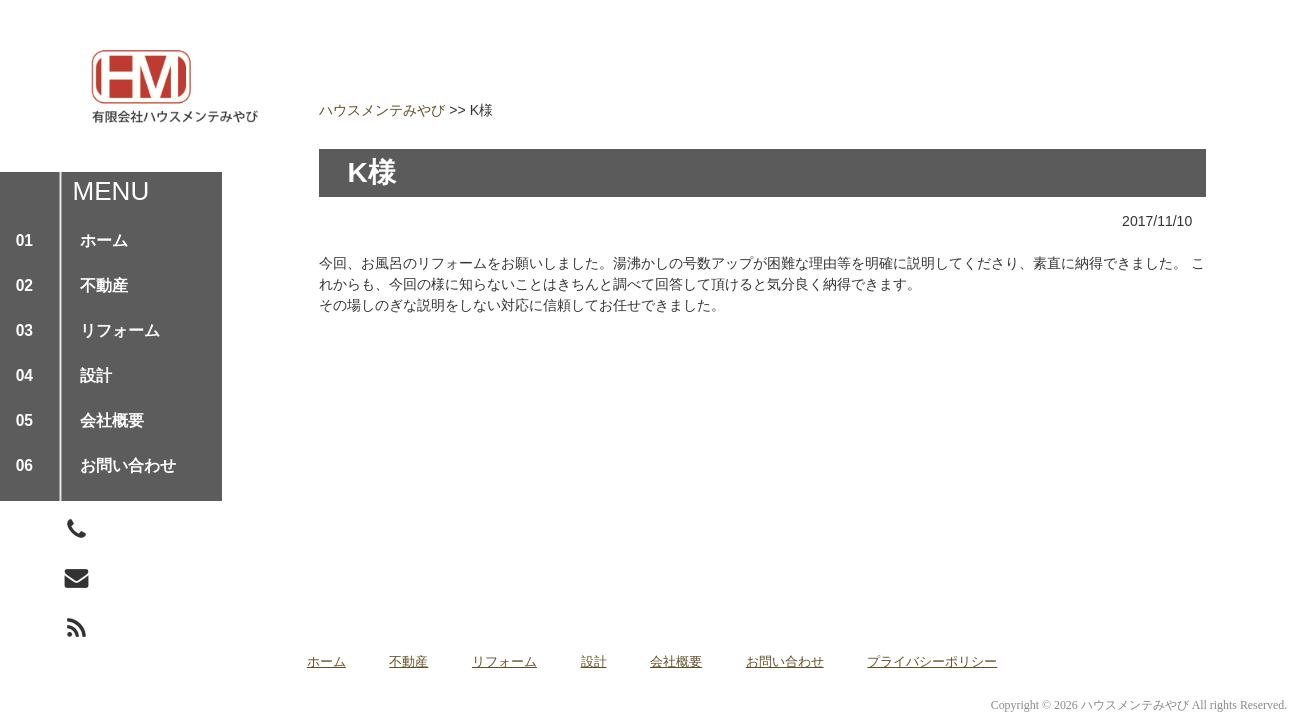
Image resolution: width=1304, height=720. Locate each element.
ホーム (326, 661)
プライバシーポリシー (932, 661)
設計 (594, 661)
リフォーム (504, 661)
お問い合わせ (785, 661)
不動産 (408, 661)
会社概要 (676, 661)
